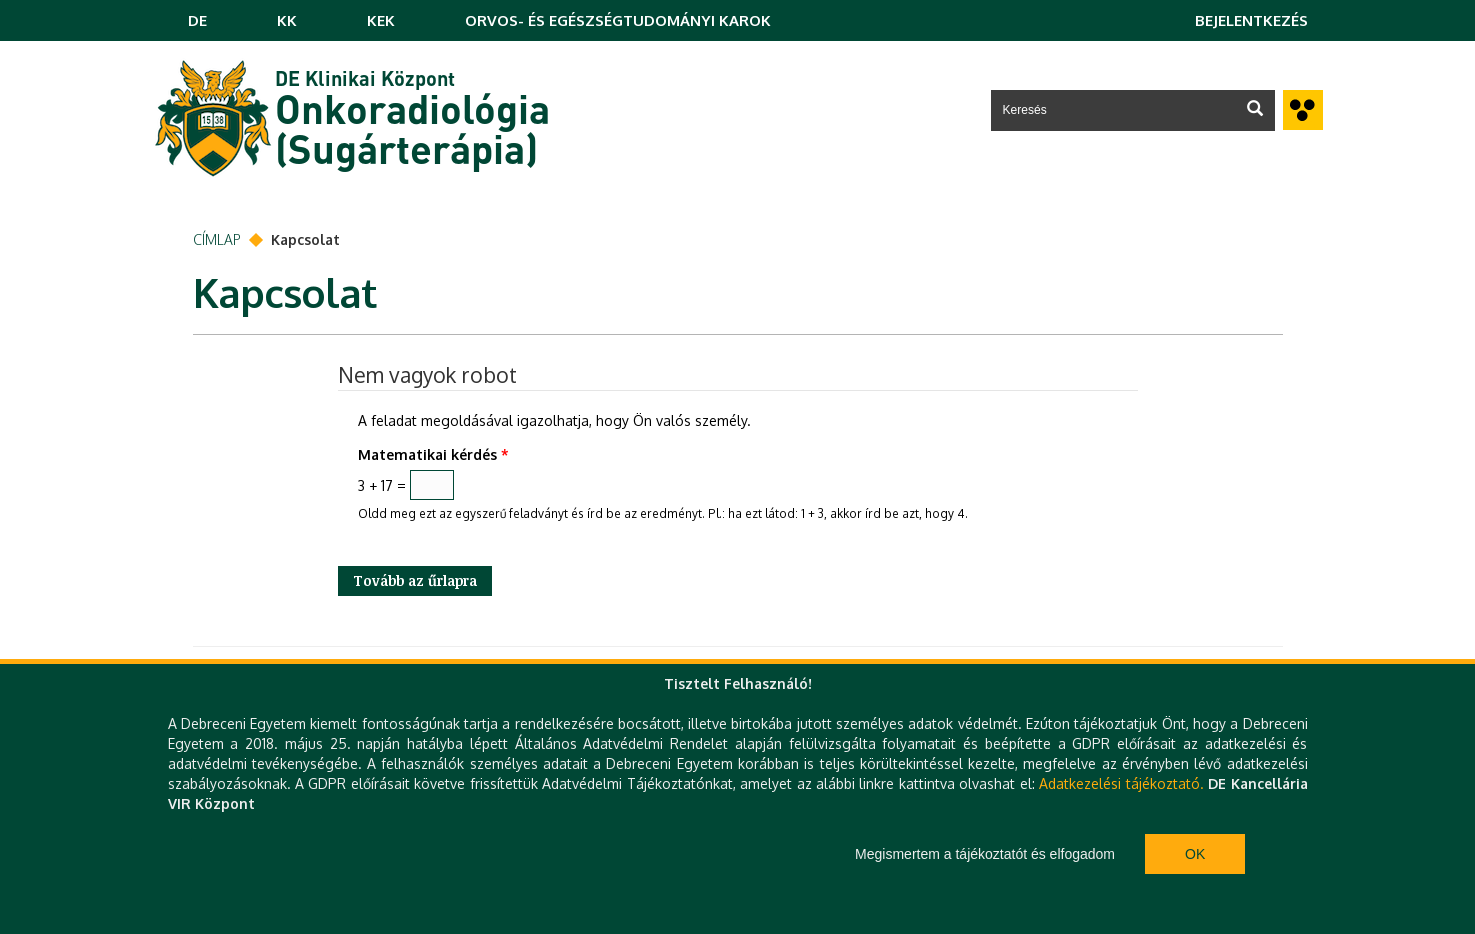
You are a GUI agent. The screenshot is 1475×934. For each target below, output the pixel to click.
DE (197, 20)
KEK (381, 20)
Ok (1195, 854)
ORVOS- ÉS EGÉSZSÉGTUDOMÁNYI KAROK (618, 20)
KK (287, 20)
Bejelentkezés (1251, 20)
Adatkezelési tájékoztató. (1121, 783)
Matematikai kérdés (433, 454)
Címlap (217, 239)
